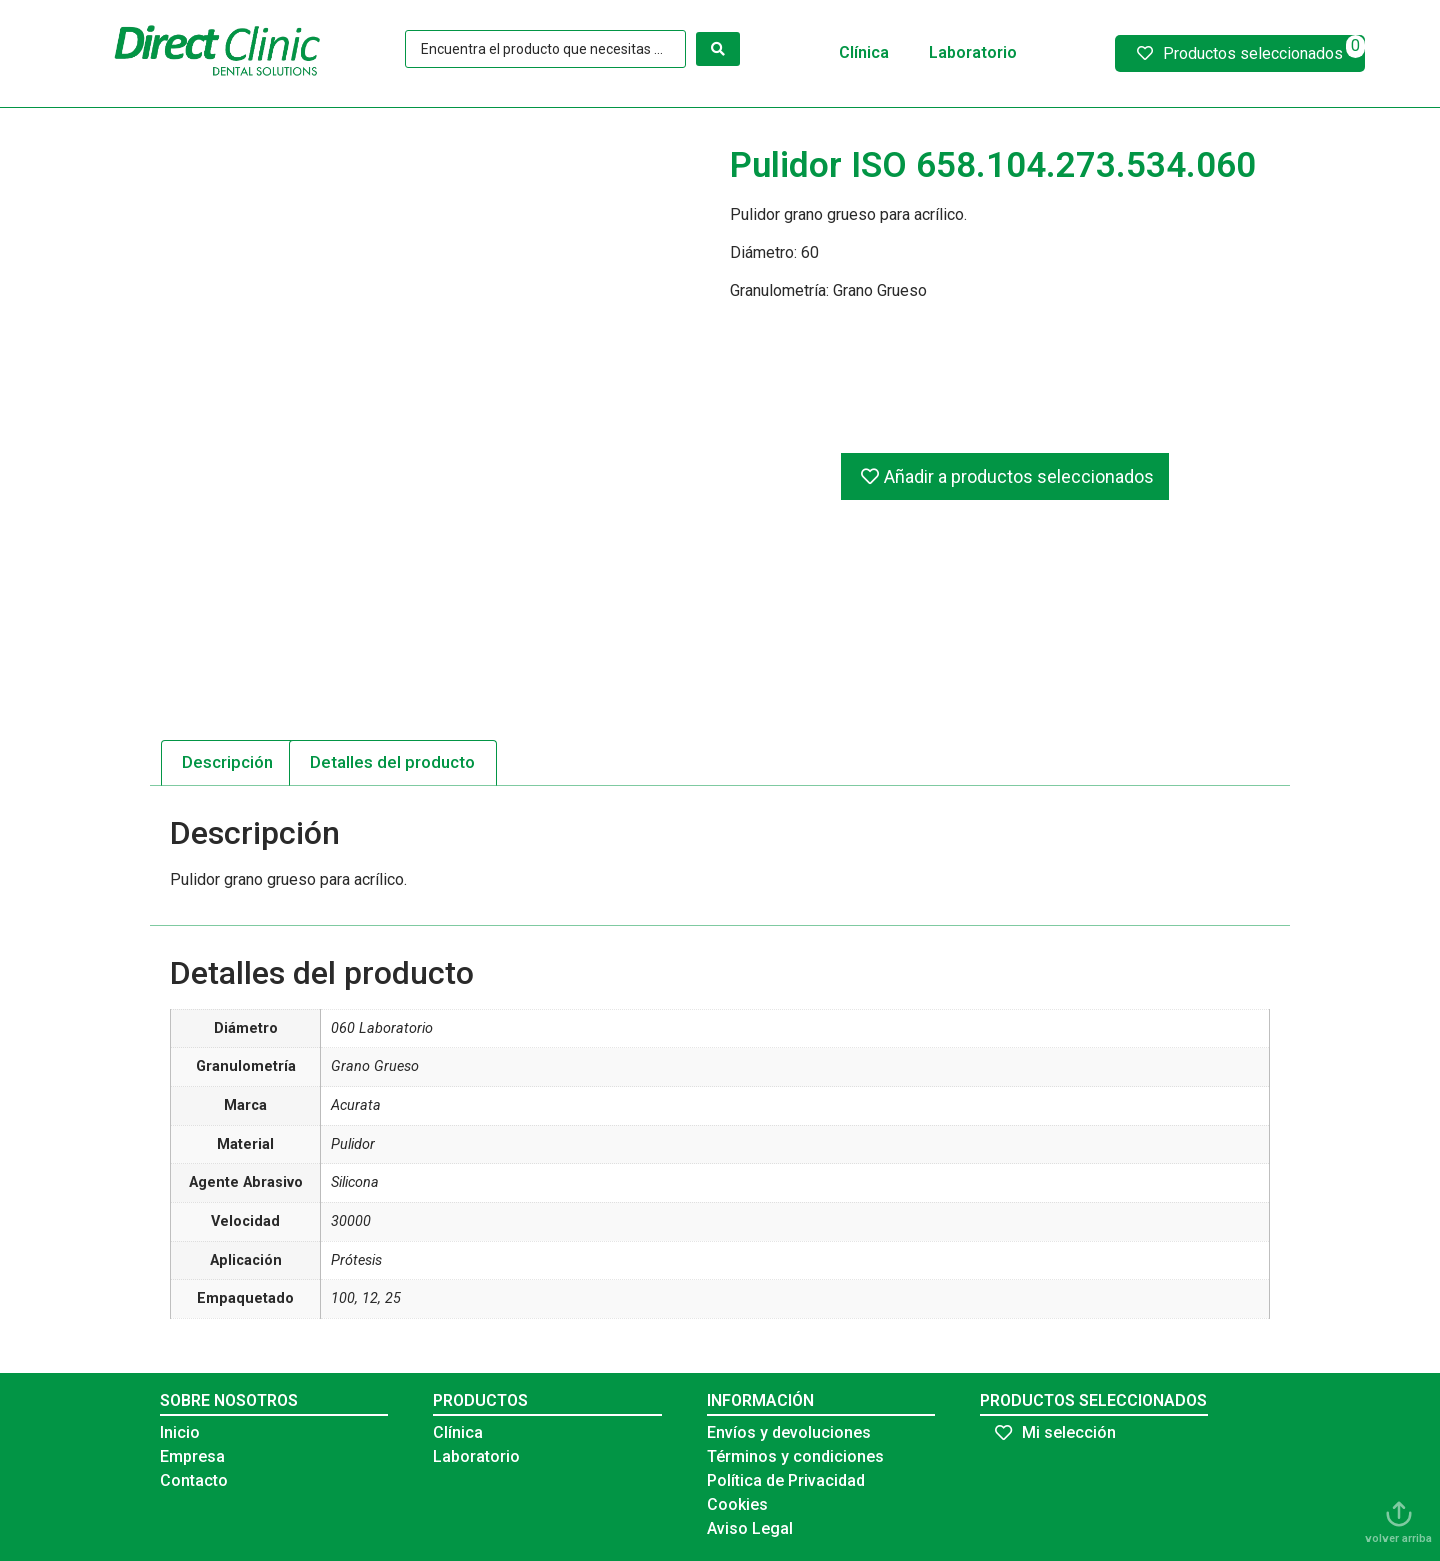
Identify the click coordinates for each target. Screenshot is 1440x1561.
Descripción (227, 762)
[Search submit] (718, 49)
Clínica (864, 52)
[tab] (228, 763)
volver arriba (1398, 1538)
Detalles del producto (392, 762)
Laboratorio (973, 52)
